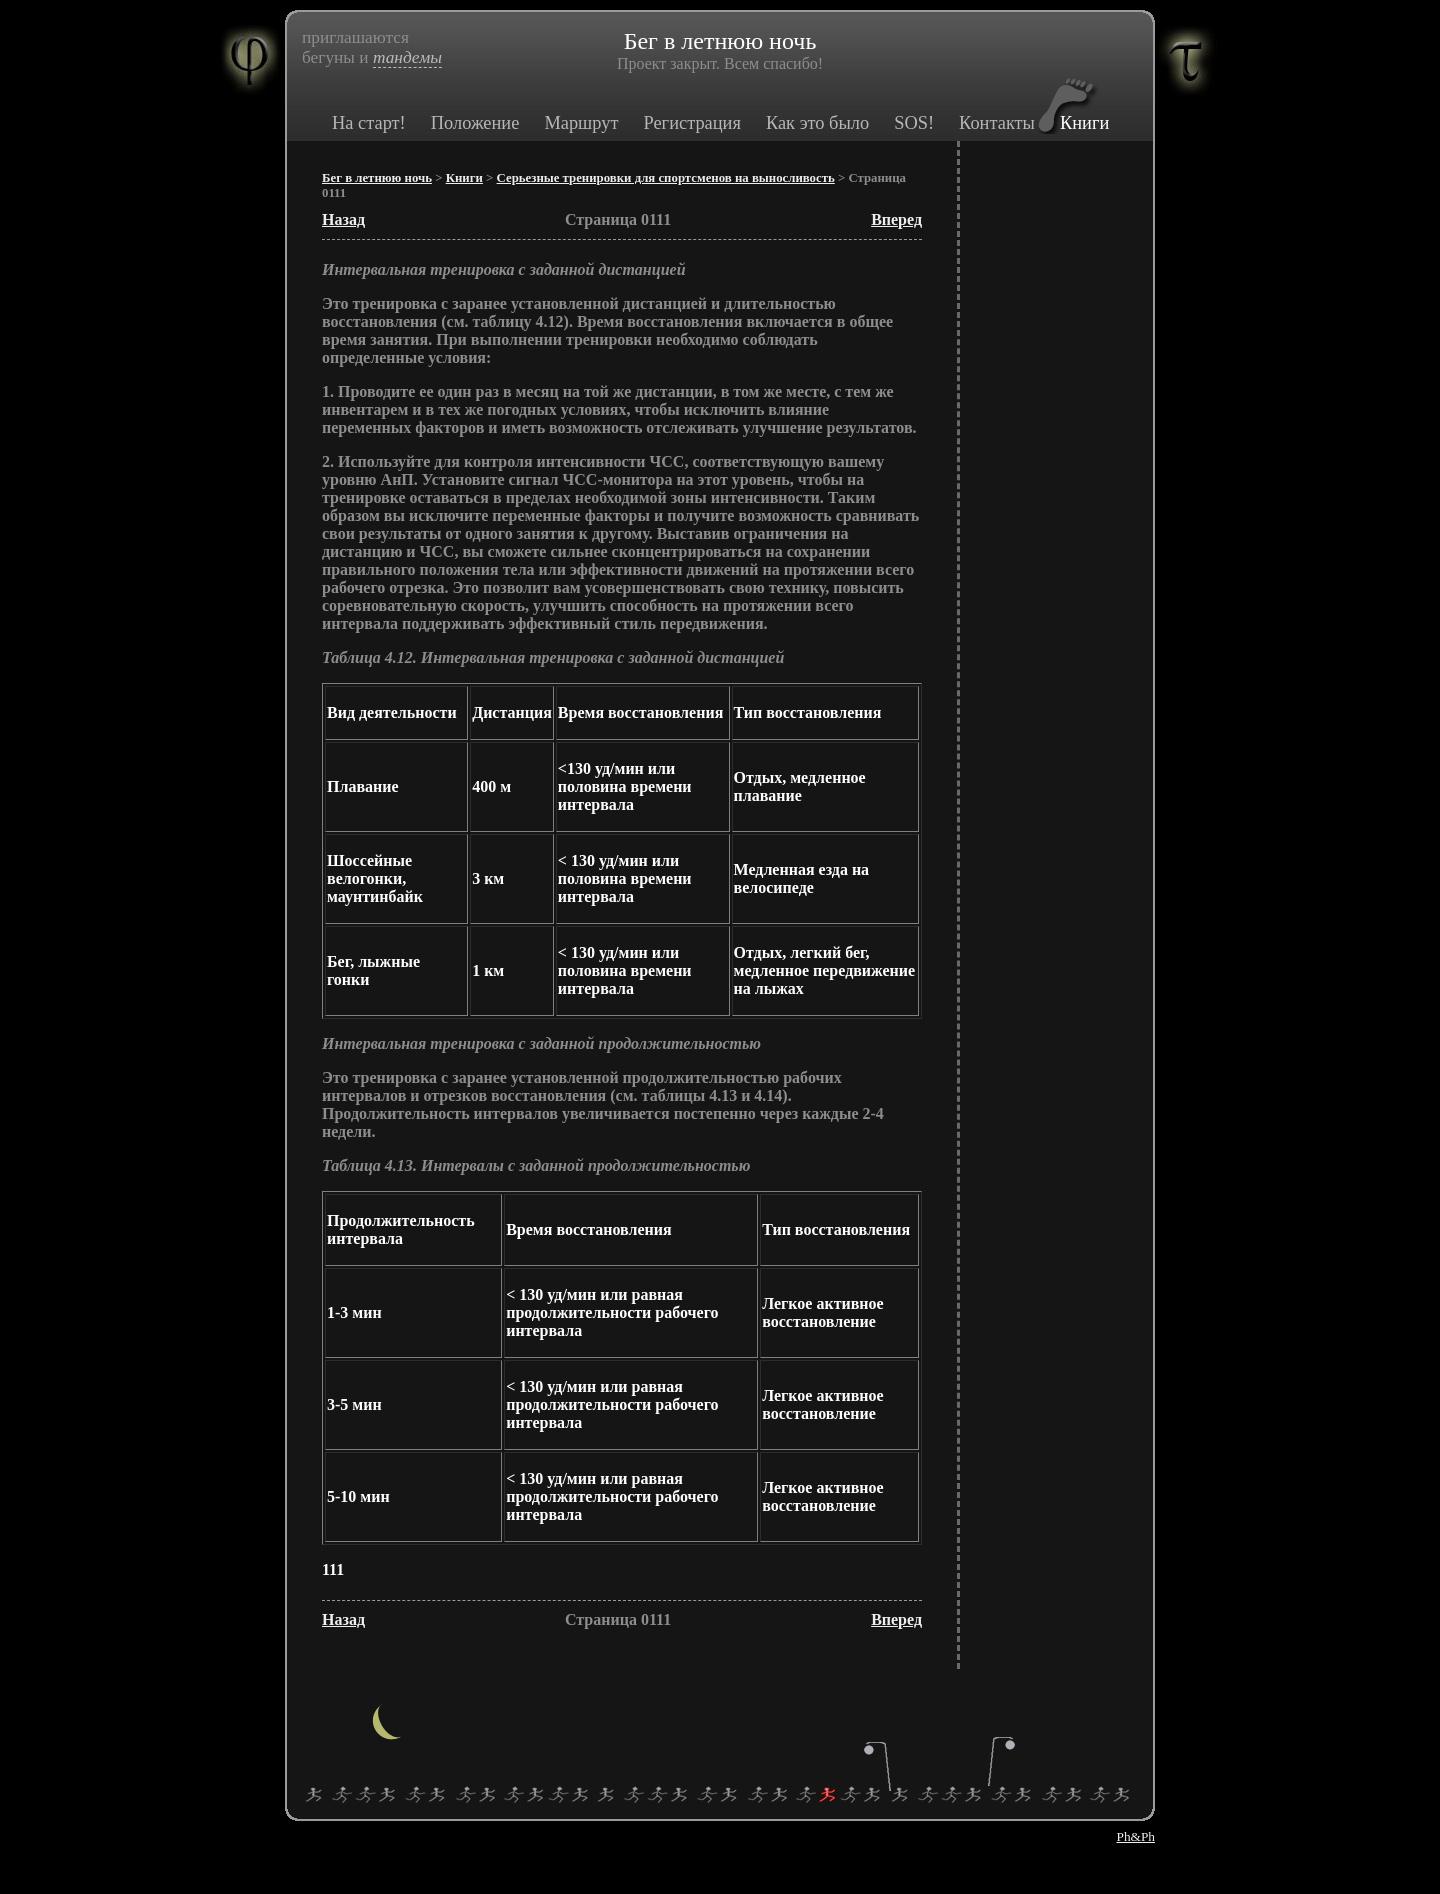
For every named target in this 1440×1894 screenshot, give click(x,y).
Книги (1084, 123)
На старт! (369, 123)
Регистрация (691, 123)
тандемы (407, 57)
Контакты (997, 123)
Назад (343, 219)
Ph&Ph (1135, 1836)
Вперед (896, 219)
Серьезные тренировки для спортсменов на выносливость (666, 178)
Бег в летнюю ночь (377, 178)
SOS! (914, 123)
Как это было (817, 123)
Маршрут (581, 123)
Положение (475, 123)
